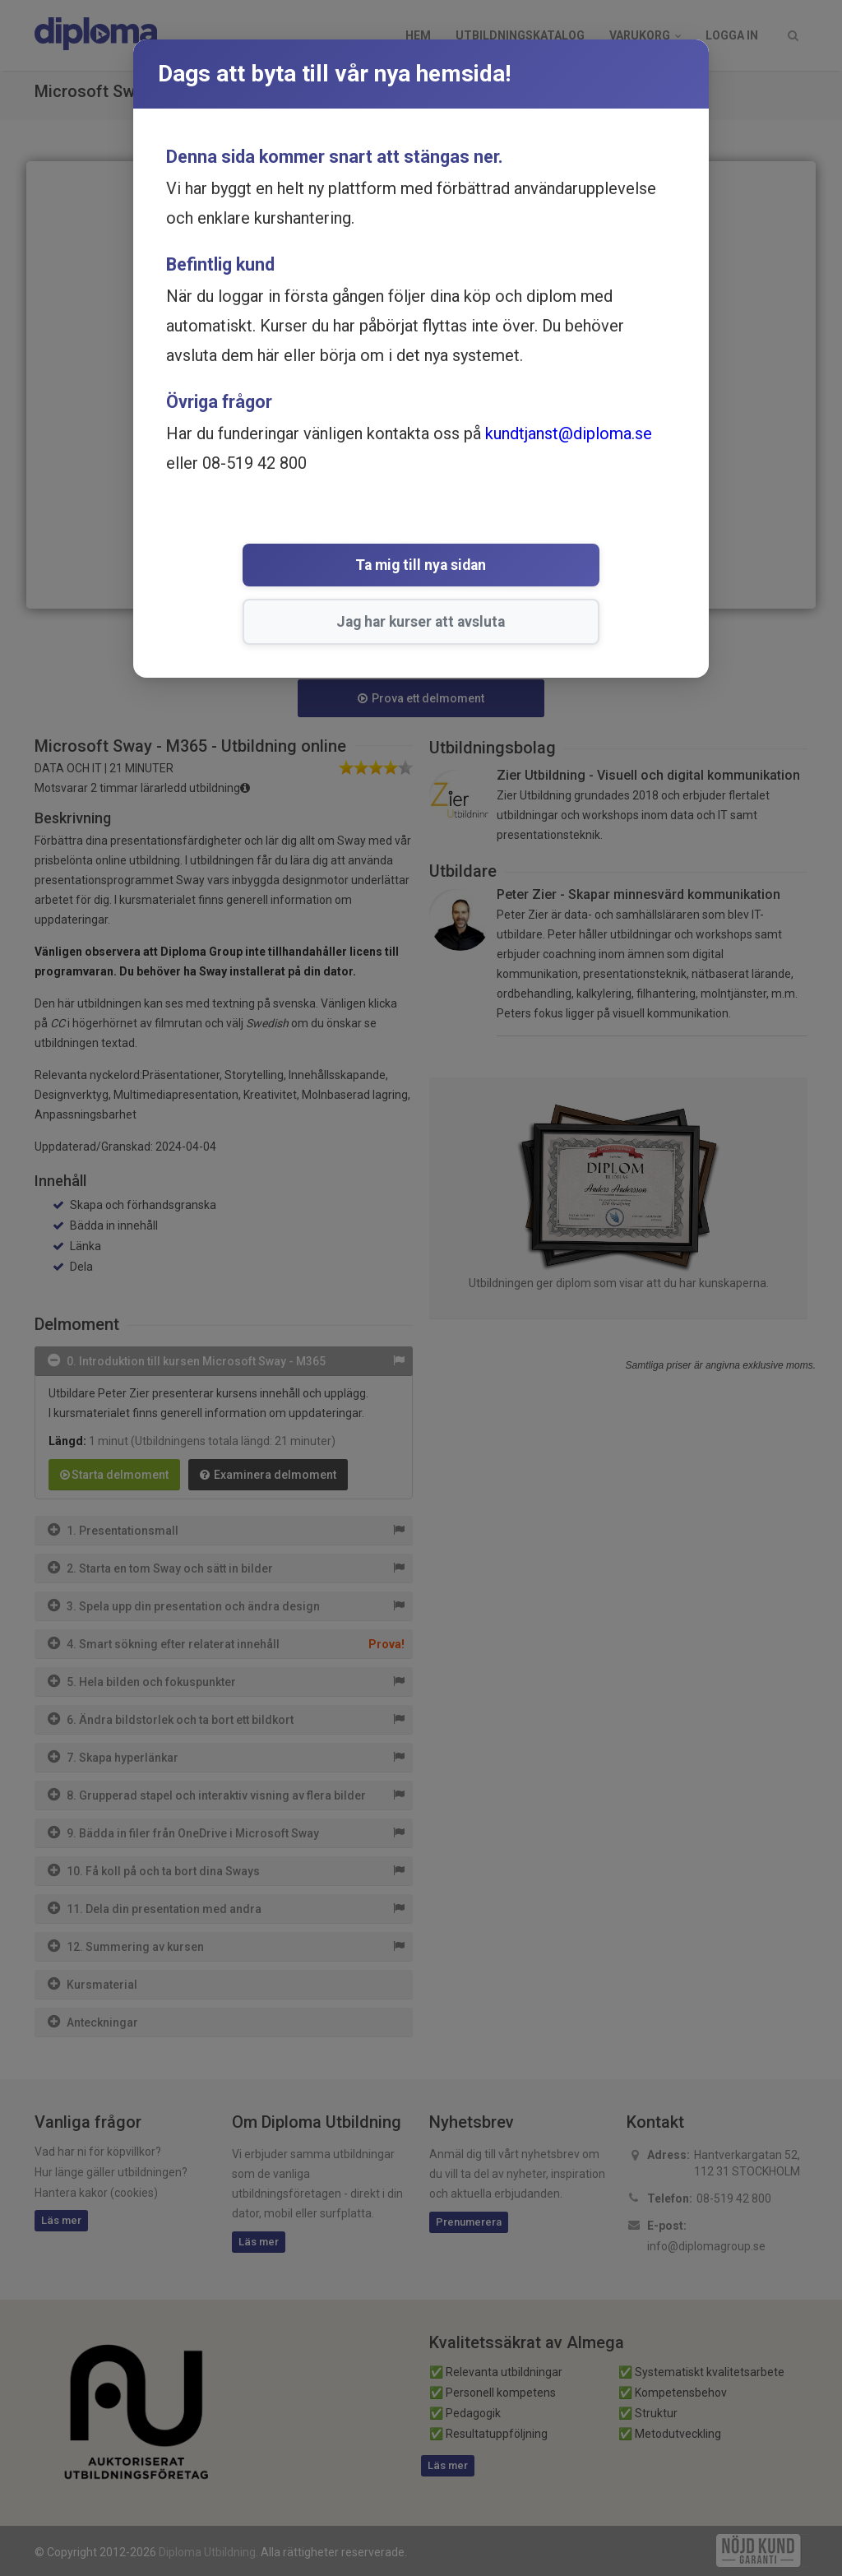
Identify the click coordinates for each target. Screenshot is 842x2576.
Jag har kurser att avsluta (519, 566)
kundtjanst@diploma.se (568, 433)
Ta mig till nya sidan (303, 566)
